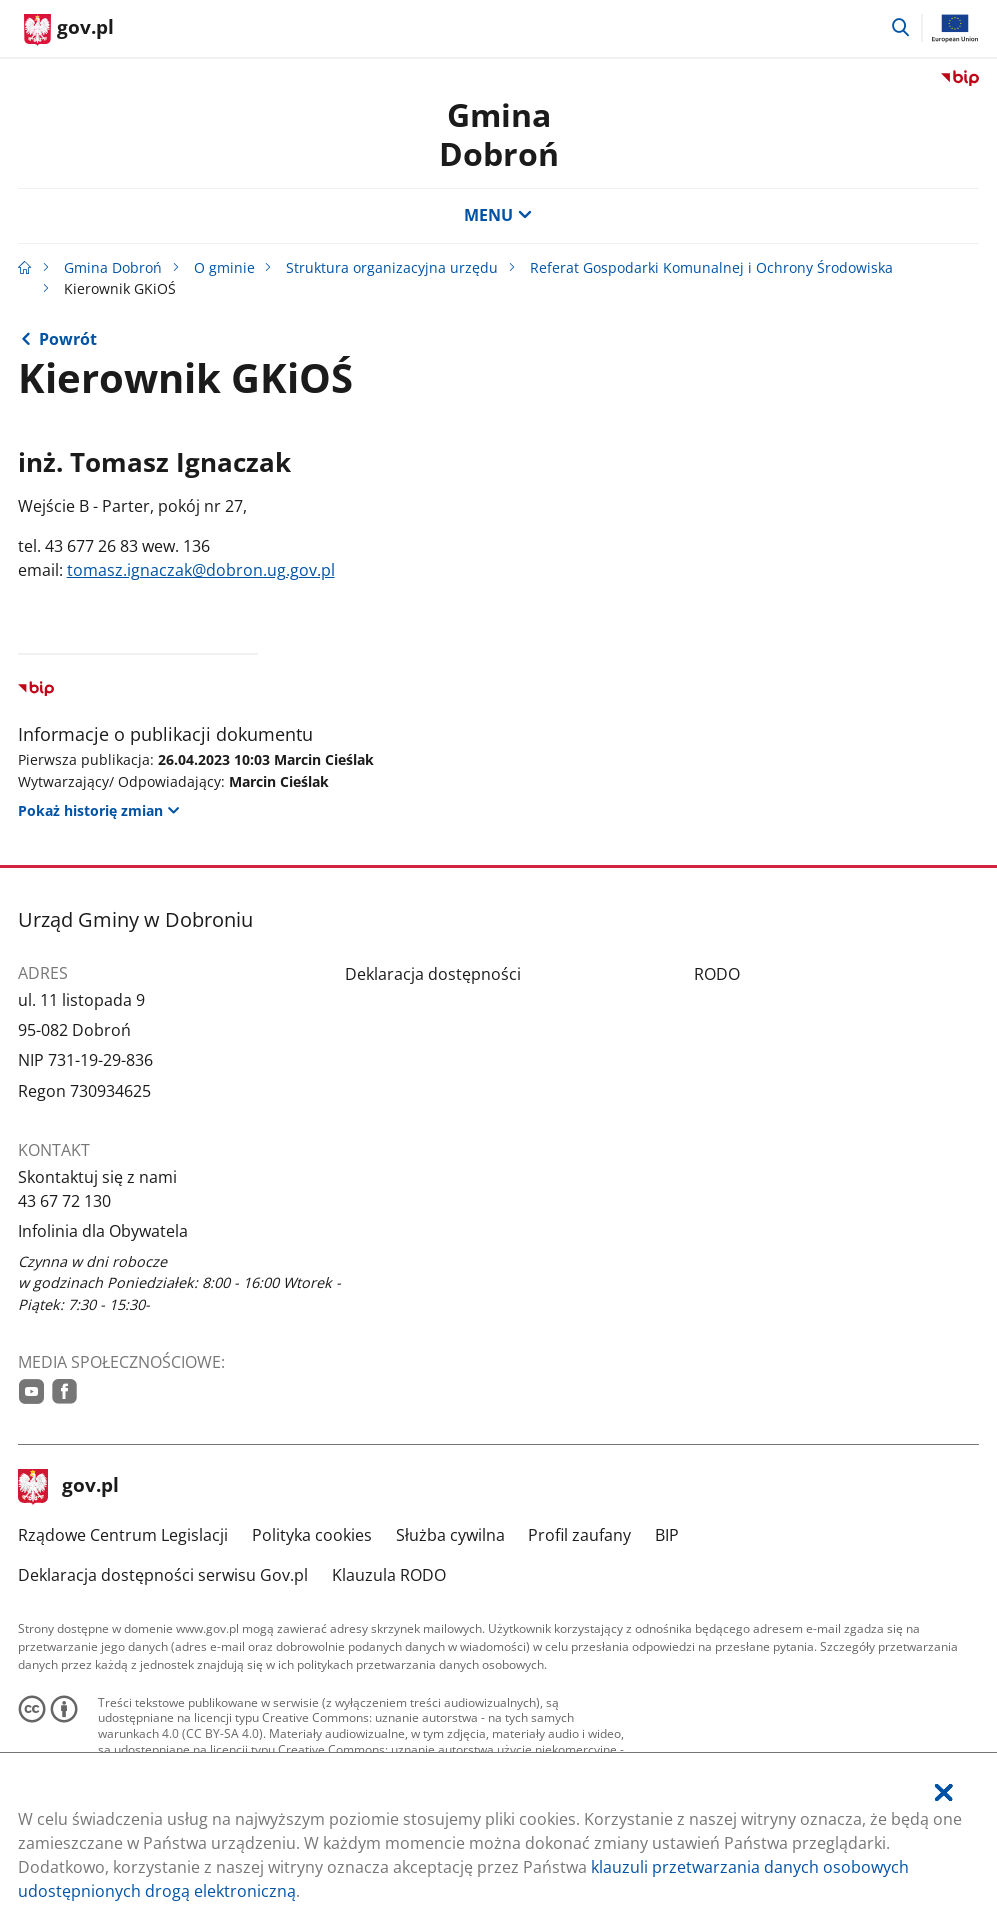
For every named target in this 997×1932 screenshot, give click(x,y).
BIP (667, 1535)
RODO (717, 974)
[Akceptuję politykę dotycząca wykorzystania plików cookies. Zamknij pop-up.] (944, 1793)
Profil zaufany (579, 1535)
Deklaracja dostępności (433, 974)
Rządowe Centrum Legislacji (123, 1535)
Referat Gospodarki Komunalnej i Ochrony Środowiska (711, 267)
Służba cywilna (450, 1535)
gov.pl (69, 1487)
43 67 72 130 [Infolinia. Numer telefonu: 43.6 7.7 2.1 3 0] (64, 1201)
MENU (498, 215)
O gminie (224, 267)
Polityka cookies (312, 1535)
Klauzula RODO (389, 1575)
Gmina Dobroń (499, 133)
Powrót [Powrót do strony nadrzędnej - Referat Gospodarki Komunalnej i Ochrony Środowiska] (68, 339)
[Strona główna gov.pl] (69, 30)
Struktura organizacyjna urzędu (392, 267)
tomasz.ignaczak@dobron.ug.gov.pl (201, 570)
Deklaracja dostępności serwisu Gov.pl (163, 1575)
